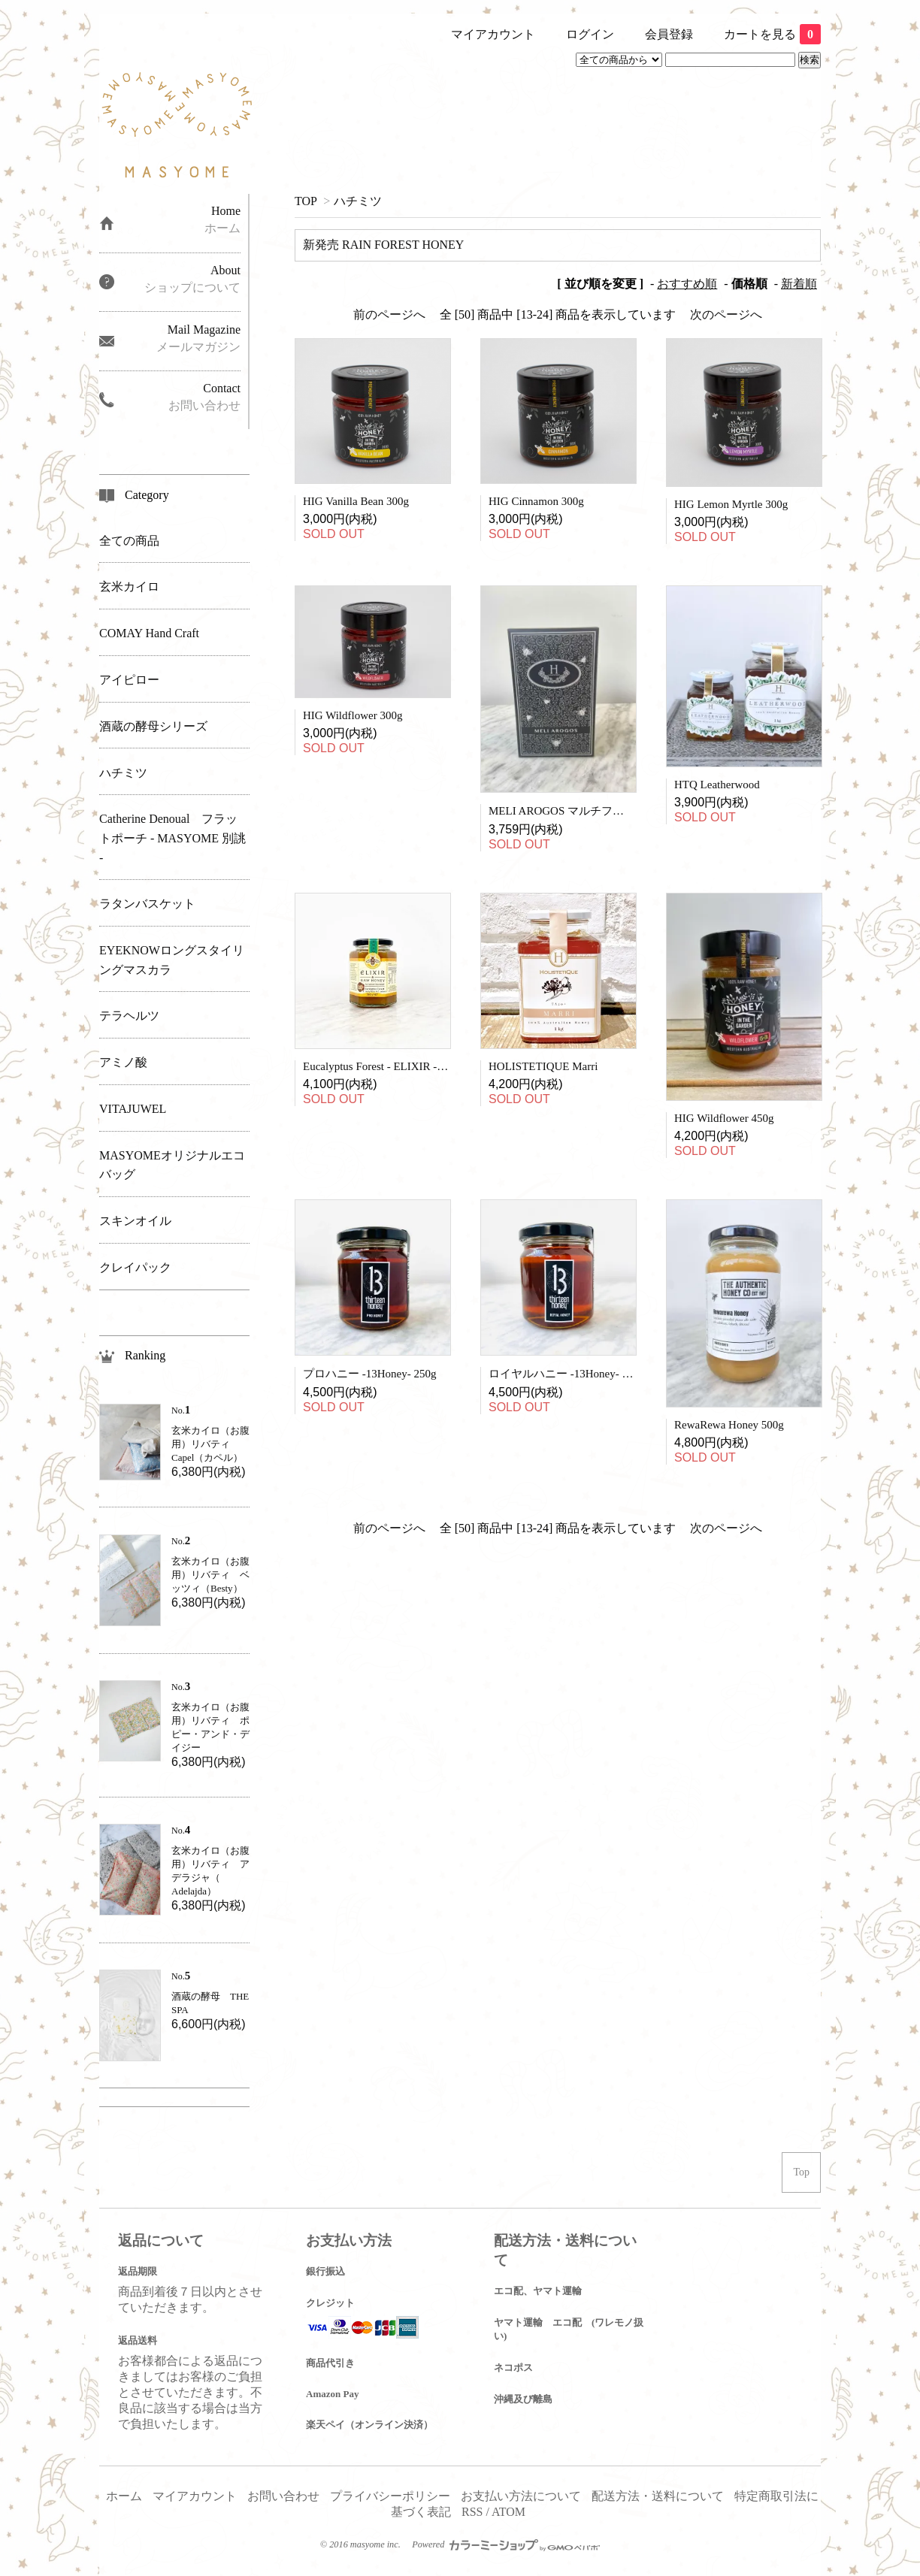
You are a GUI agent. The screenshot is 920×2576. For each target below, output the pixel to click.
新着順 (799, 283)
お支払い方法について (521, 2496)
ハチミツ (358, 201)
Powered (506, 2544)
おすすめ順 (687, 283)
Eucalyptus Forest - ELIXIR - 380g (382, 1066)
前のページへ (389, 314)
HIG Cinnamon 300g (536, 501)
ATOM (508, 2511)
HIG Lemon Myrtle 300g (731, 504)
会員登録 (669, 34)
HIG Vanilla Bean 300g (356, 501)
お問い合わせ (283, 2496)
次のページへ (726, 314)
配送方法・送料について (658, 2496)
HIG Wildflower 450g (723, 1118)
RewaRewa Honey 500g (729, 1425)
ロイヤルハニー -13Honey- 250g (566, 1374)
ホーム (124, 2496)
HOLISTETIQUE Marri (543, 1066)
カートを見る (772, 34)
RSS (472, 2511)
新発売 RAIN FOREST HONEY (383, 244)
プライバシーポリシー (390, 2496)
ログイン (590, 34)
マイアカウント (493, 34)
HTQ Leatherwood (717, 785)
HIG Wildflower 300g (352, 715)
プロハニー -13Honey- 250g (369, 1374)
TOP (305, 201)
